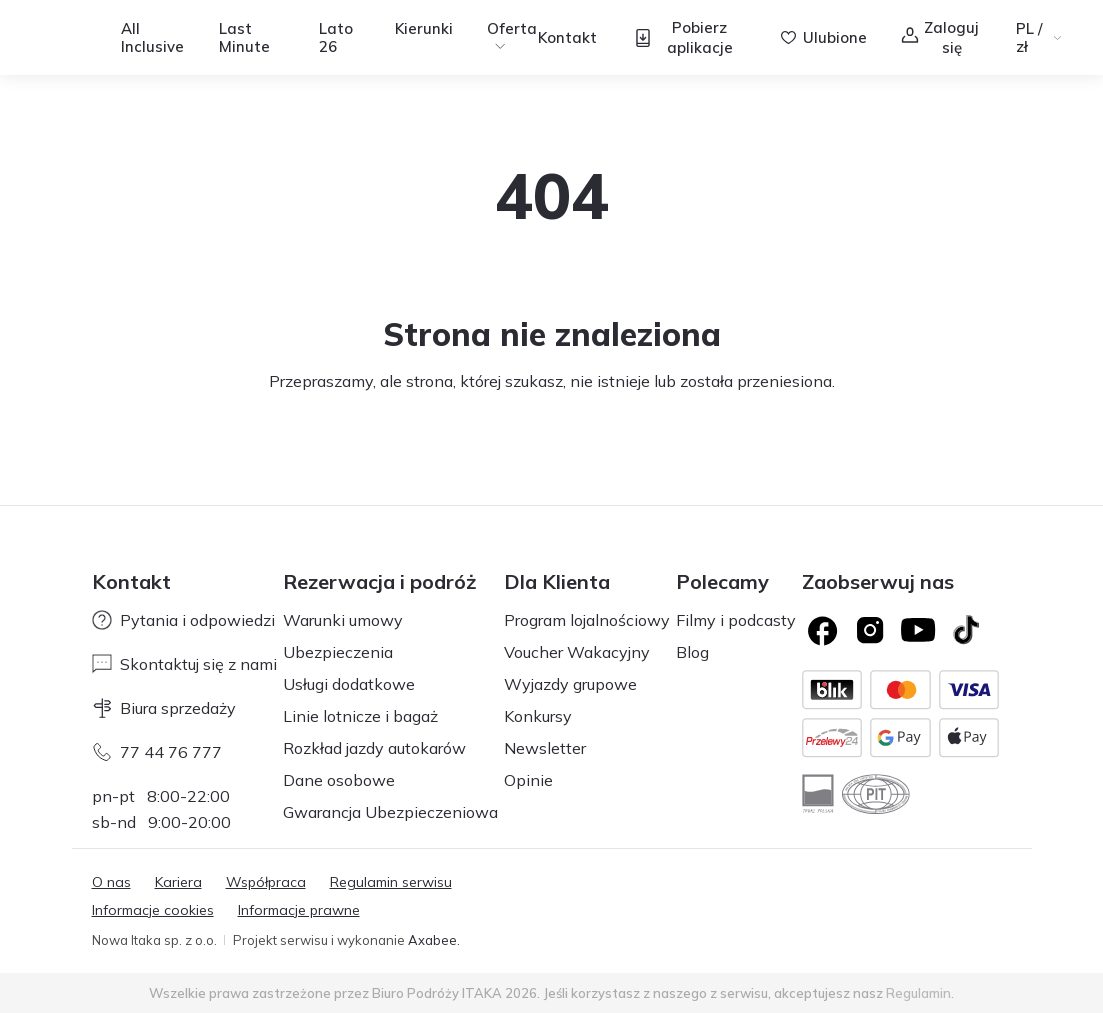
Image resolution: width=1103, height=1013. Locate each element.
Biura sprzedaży (164, 708)
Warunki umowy (343, 620)
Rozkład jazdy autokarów (374, 748)
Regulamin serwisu (391, 882)
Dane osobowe (339, 780)
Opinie (528, 780)
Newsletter (545, 748)
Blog (692, 652)
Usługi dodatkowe (349, 684)
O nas (111, 882)
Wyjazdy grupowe (570, 684)
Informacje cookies (153, 910)
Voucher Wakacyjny (577, 652)
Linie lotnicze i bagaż (360, 716)
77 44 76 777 (157, 752)
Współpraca (266, 882)
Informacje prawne (299, 910)
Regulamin (918, 993)
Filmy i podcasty (736, 620)
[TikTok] (966, 630)
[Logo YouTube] (918, 630)
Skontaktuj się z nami (184, 664)
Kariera (178, 882)
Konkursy (538, 716)
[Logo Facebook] (822, 630)
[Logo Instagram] (870, 630)
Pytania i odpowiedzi (183, 620)
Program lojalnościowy (587, 620)
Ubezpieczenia (338, 652)
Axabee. (434, 940)
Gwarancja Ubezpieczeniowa (390, 812)
